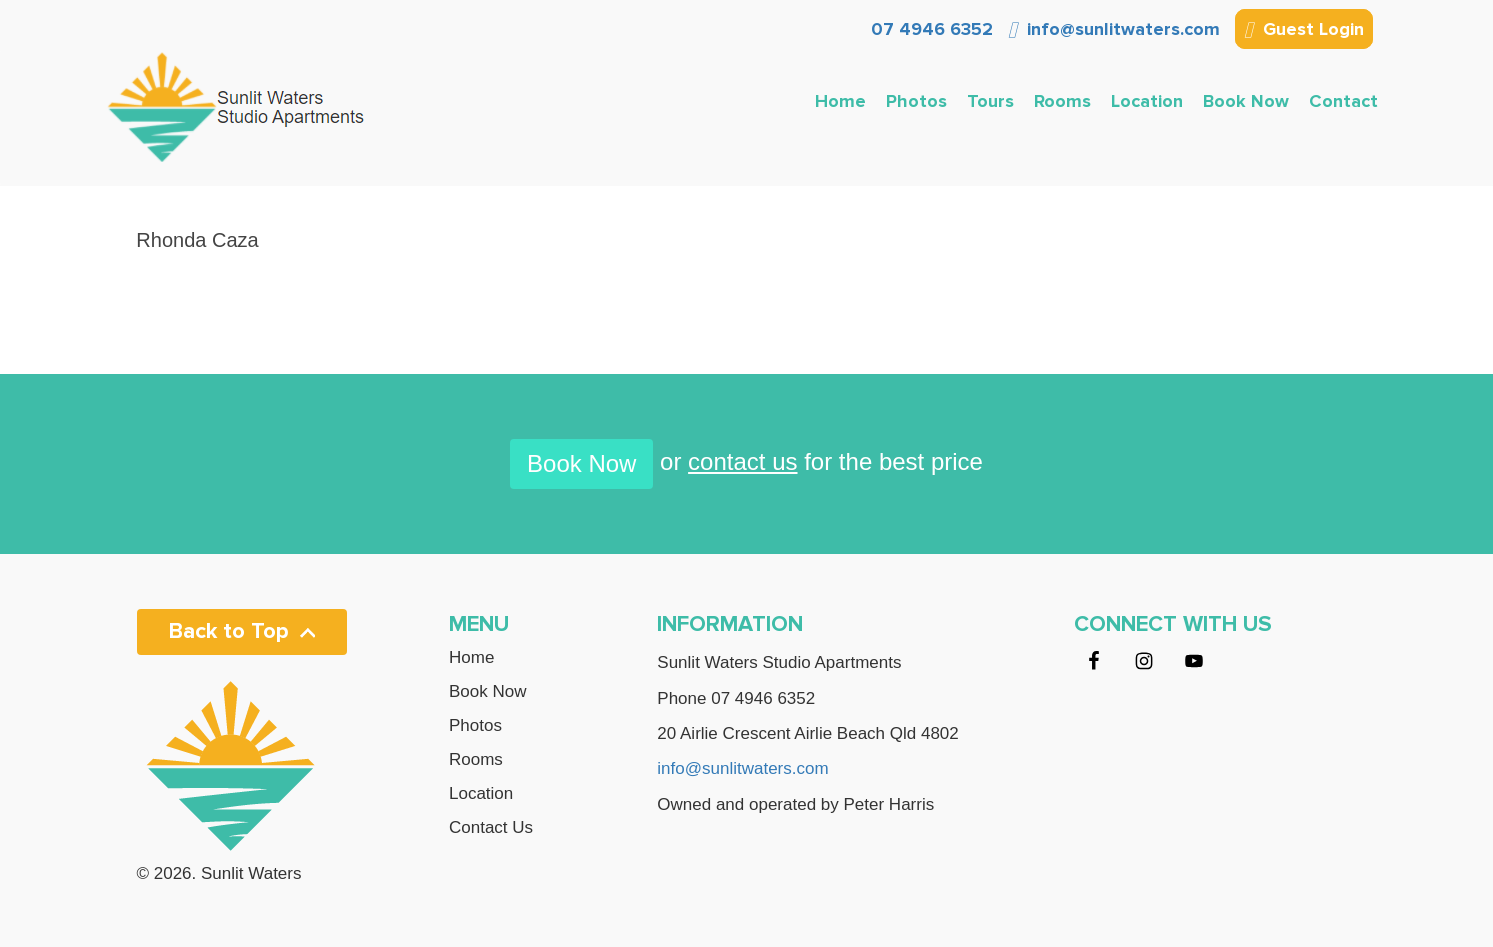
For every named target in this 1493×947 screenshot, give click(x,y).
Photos (916, 101)
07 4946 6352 (929, 29)
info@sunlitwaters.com (1114, 29)
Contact (1343, 101)
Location (1147, 101)
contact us (742, 461)
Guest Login (1304, 31)
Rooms (1062, 101)
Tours (990, 101)
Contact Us (491, 828)
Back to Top (242, 631)
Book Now (1246, 101)
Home (840, 101)
